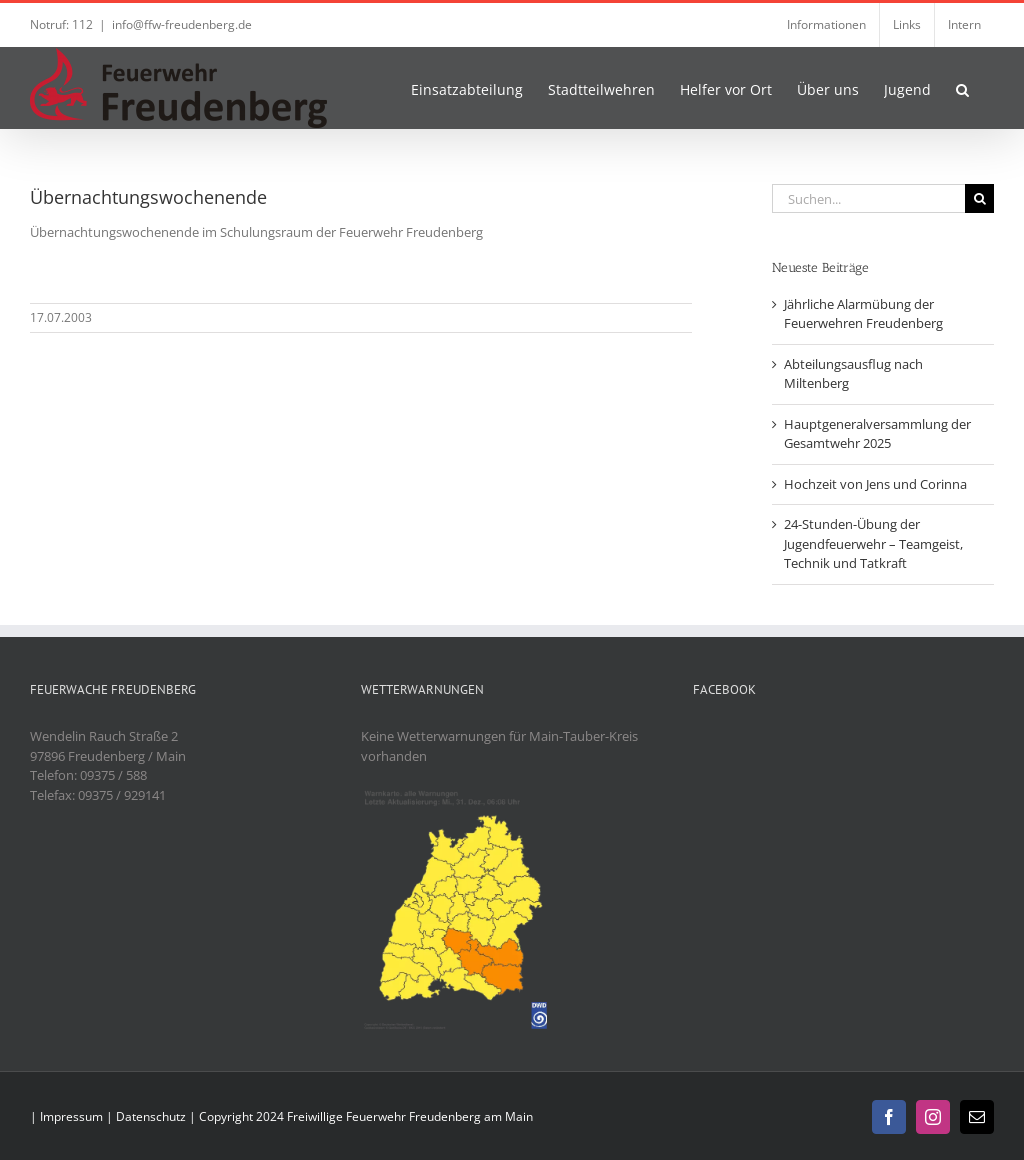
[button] (962, 88)
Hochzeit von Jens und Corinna (875, 484)
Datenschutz (151, 1116)
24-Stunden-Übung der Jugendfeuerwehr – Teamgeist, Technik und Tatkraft (873, 543)
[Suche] (979, 198)
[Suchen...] (868, 198)
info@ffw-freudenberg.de (182, 24)
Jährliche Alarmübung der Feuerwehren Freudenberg (863, 314)
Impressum (71, 1116)
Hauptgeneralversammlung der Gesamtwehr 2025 (877, 434)
